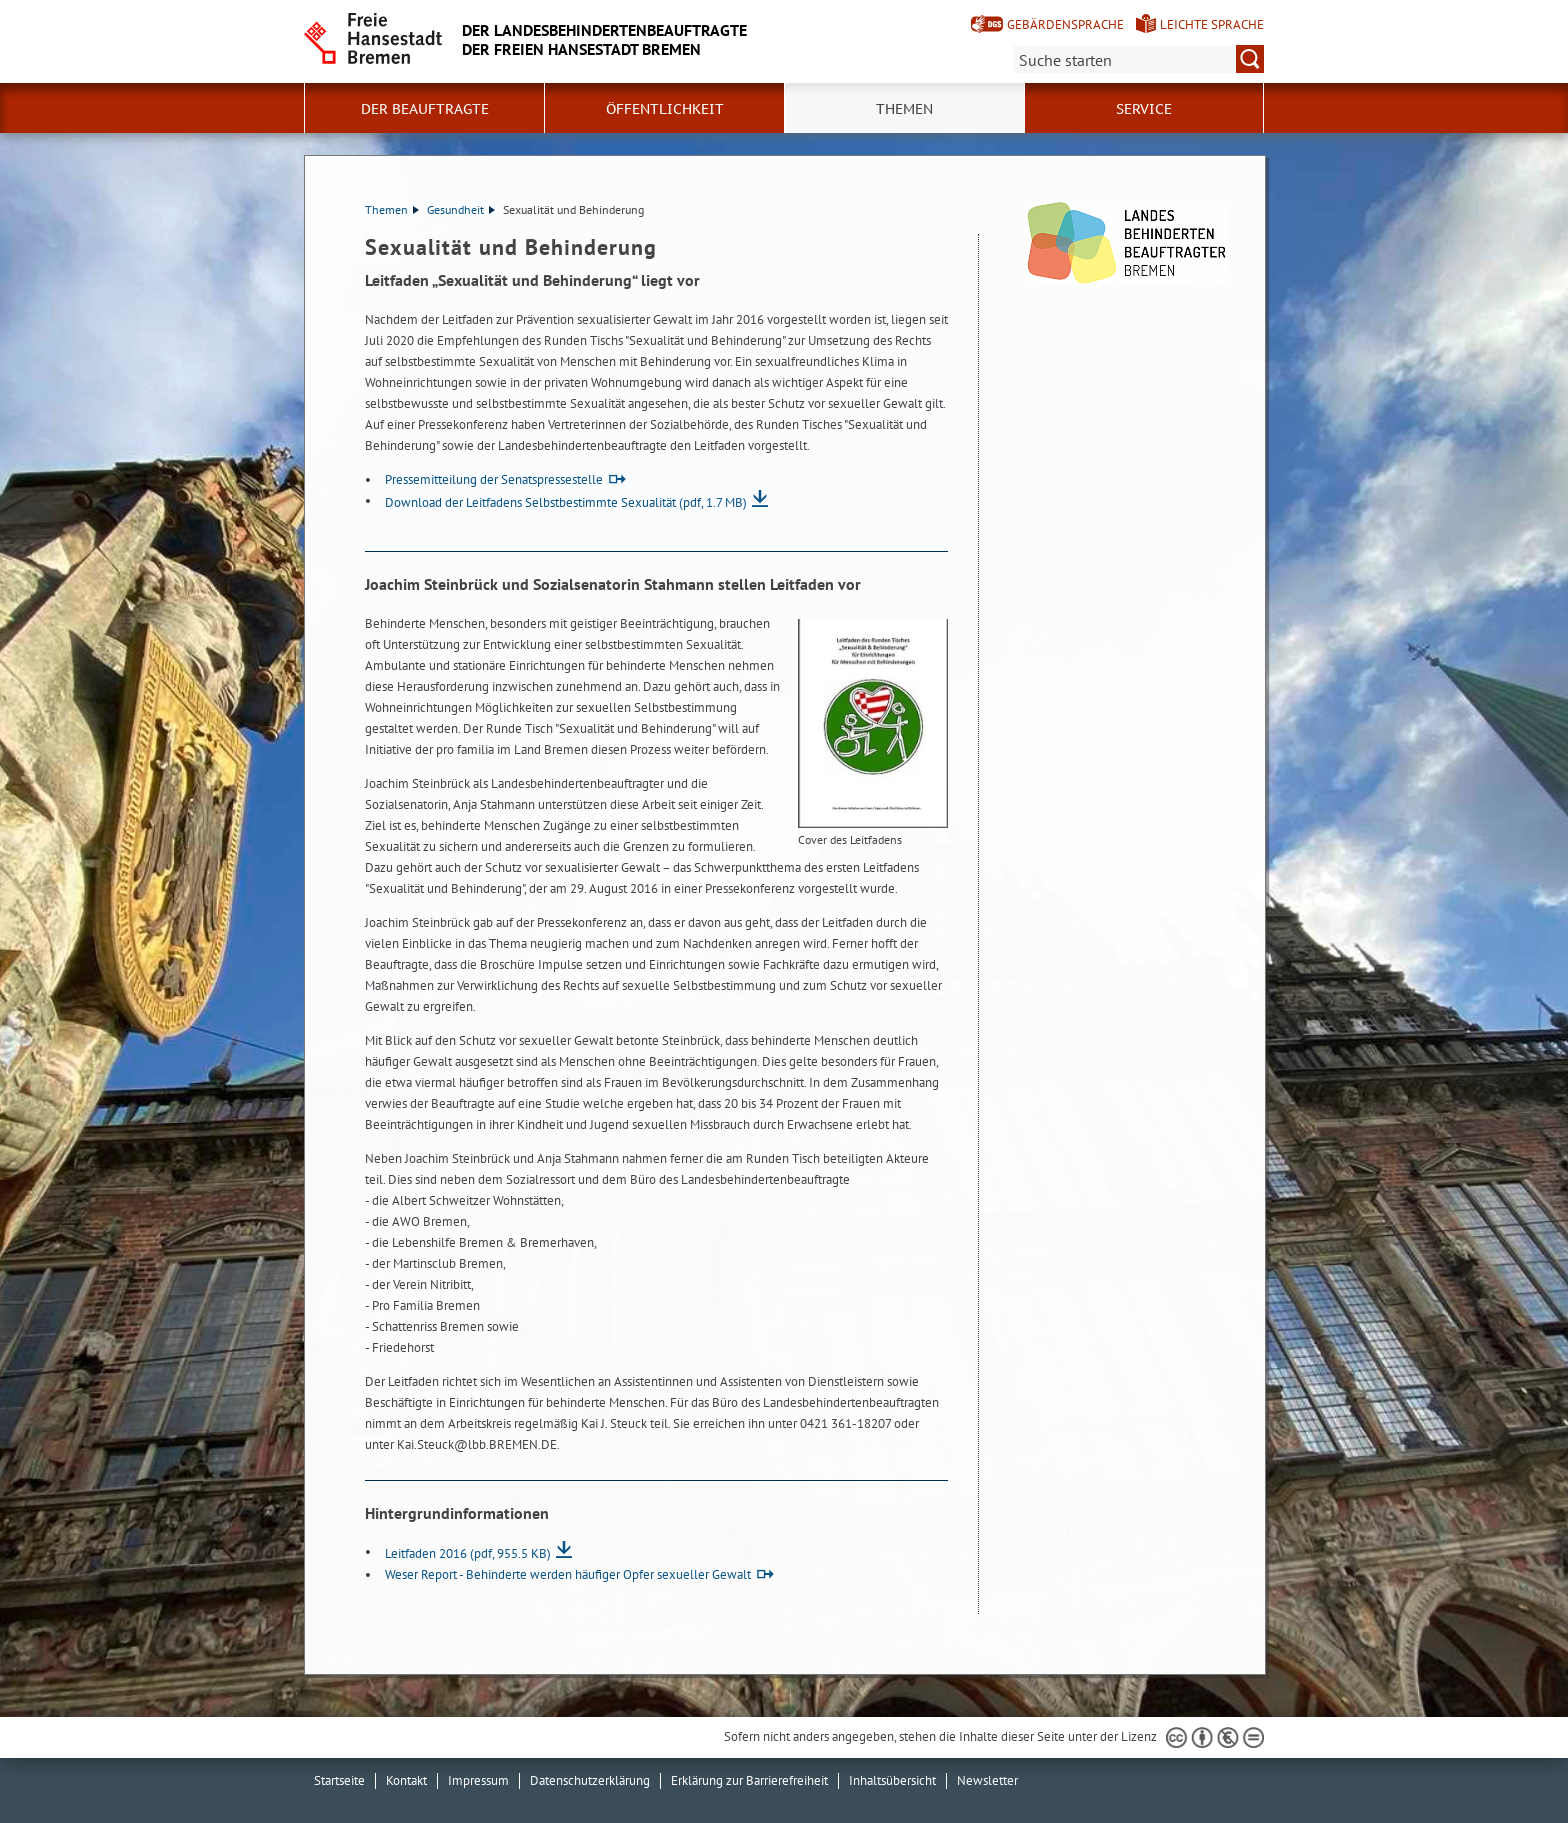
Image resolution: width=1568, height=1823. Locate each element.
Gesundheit (461, 209)
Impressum (478, 1780)
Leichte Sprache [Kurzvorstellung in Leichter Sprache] (1212, 24)
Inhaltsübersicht (892, 1780)
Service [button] (1144, 109)
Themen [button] (904, 109)
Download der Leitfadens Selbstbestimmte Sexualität (566, 502)
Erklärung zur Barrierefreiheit (749, 1780)
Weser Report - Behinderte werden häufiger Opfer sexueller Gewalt (568, 1574)
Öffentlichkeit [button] (665, 109)
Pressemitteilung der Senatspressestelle (494, 479)
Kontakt (406, 1780)
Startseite (339, 1780)
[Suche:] (1139, 59)
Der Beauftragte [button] (425, 109)
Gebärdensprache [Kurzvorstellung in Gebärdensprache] (1065, 24)
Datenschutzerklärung (590, 1780)
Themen (392, 209)
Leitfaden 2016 (468, 1553)
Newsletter (987, 1780)
